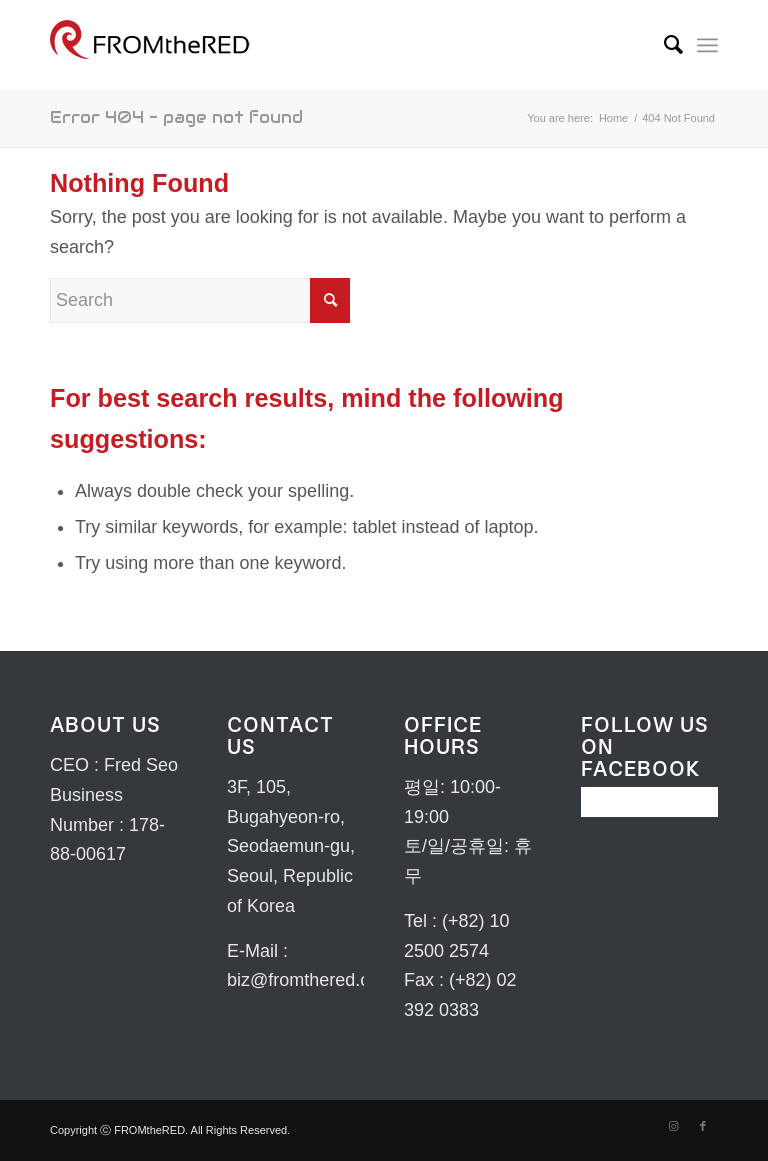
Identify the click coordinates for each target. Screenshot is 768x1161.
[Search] (663, 45)
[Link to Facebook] (703, 1126)
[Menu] (707, 45)
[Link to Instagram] (673, 1126)
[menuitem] (663, 45)
